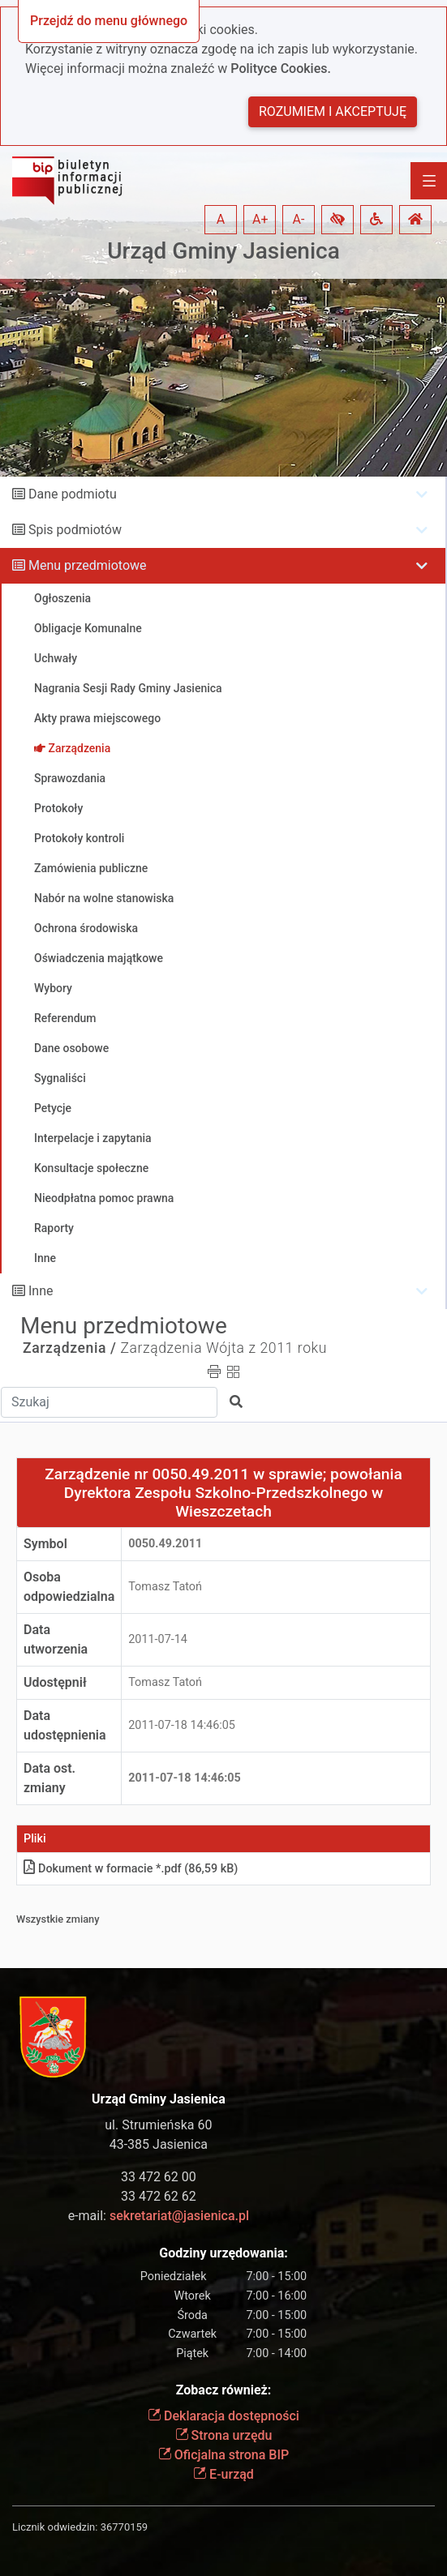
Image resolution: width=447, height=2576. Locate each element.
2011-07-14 (157, 1639)
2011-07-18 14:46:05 (181, 1725)
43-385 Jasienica (159, 2144)
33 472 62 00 (158, 2176)
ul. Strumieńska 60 (158, 2125)
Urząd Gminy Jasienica (223, 250)
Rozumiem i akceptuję (332, 111)
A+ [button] (260, 219)
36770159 (124, 2527)
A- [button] (299, 219)
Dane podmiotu (72, 494)
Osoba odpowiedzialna (69, 1586)
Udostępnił (55, 1682)
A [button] (221, 219)
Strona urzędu (224, 2435)
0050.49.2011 (165, 1544)
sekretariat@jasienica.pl (179, 2215)
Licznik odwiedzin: (54, 2527)
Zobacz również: (224, 2390)
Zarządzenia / (70, 1348)
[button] (337, 219)
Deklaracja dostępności (223, 2416)
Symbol (45, 1543)
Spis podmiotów (75, 529)
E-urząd (223, 2474)
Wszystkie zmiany (58, 1919)
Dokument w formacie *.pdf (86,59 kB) (131, 1869)
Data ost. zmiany (49, 1778)
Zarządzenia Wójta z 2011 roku (223, 1348)
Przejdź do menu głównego (108, 20)
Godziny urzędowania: (223, 2253)
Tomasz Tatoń (165, 1587)
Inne (41, 1291)
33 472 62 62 (158, 2196)
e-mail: (158, 2215)
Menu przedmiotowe (87, 565)
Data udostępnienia (65, 1725)
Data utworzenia (56, 1639)
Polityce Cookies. (280, 68)
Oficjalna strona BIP (223, 2455)
